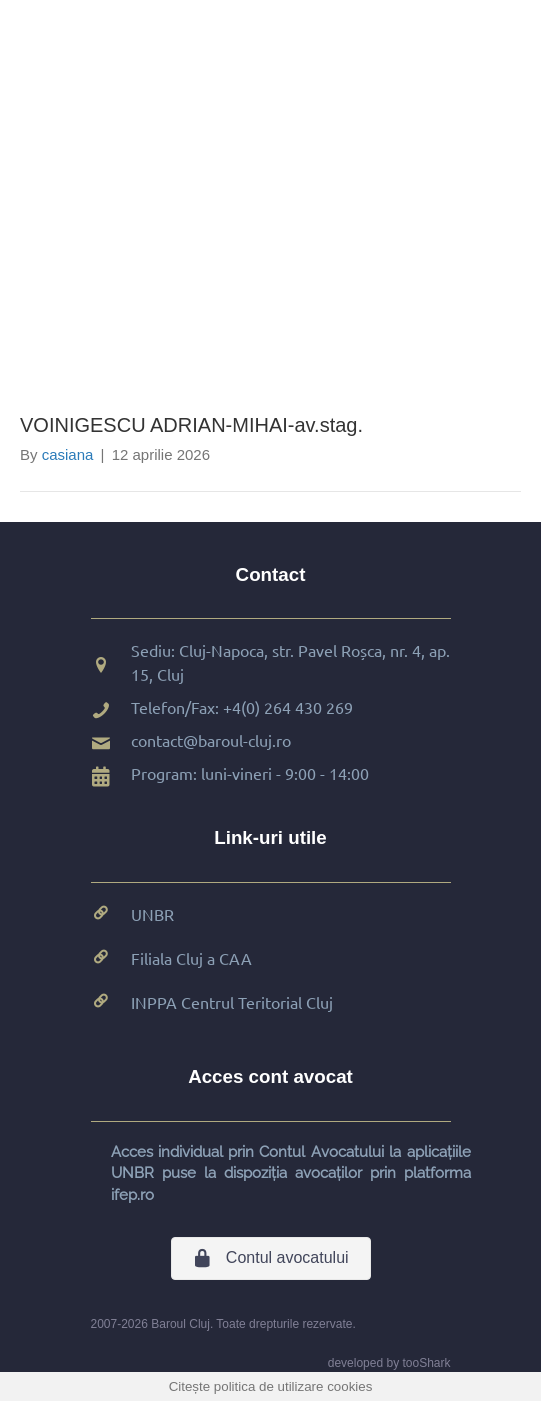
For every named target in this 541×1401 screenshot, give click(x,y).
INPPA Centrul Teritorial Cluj (232, 1002)
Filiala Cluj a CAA (191, 958)
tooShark (426, 1363)
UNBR (152, 914)
